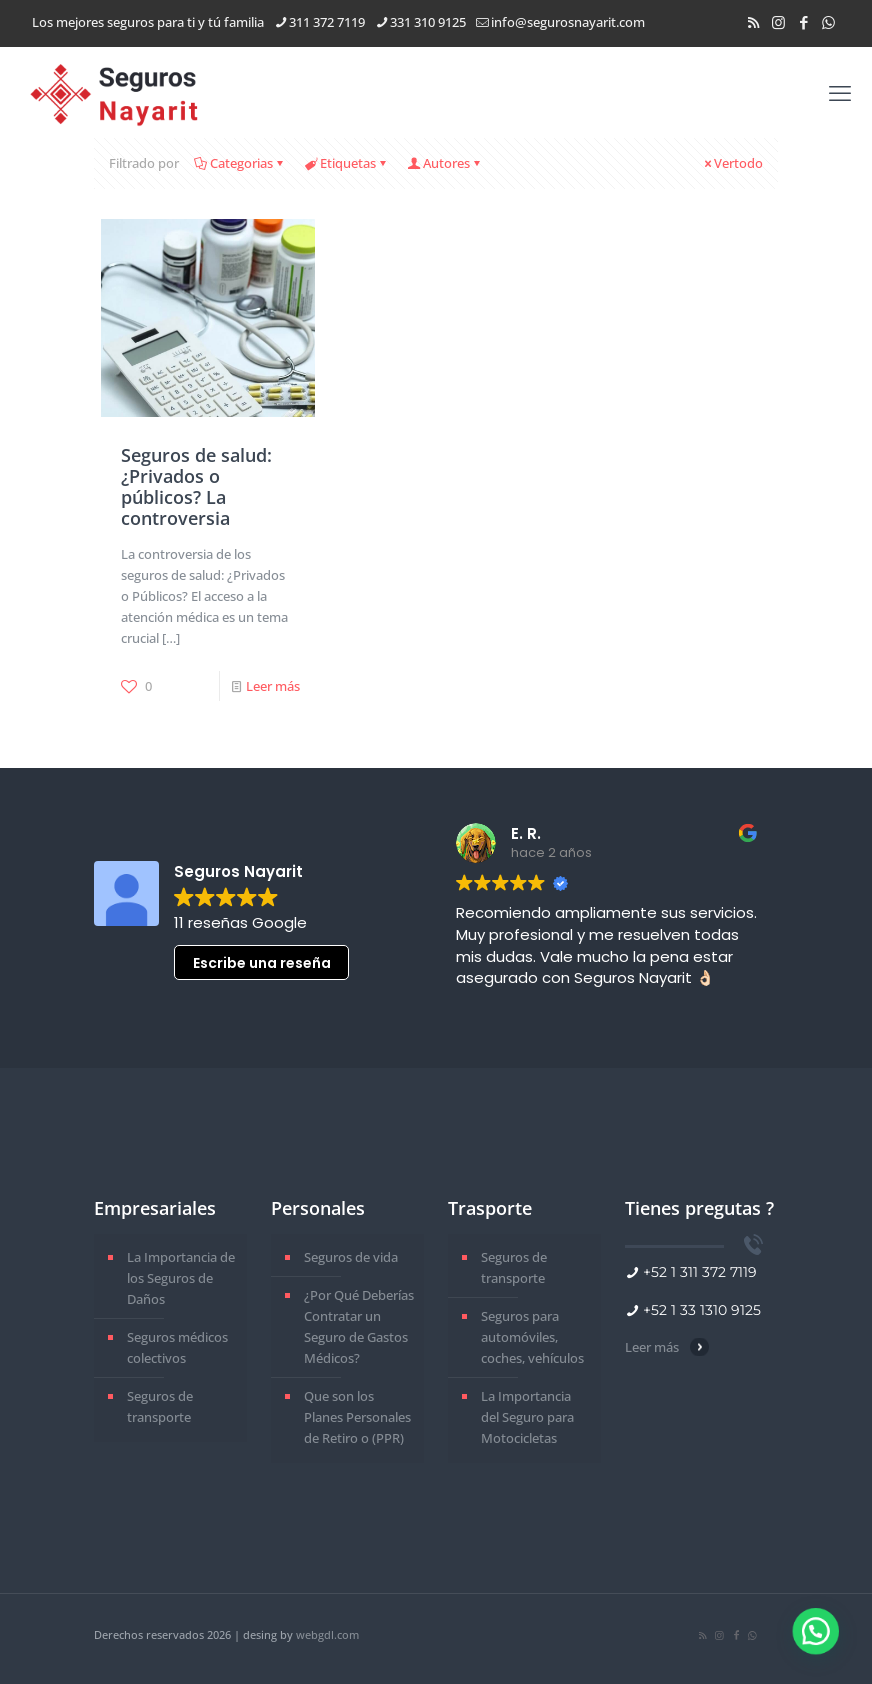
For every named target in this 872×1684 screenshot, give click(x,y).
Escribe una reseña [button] (262, 963)
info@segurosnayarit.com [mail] (568, 22)
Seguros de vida (351, 1257)
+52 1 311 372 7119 (700, 1272)
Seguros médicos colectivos (177, 1347)
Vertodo (732, 163)
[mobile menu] (840, 92)
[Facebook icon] (803, 22)
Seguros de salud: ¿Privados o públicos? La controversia (196, 486)
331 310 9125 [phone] (428, 22)
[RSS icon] (753, 22)
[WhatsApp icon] (828, 22)
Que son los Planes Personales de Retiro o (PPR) (357, 1417)
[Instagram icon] (778, 22)
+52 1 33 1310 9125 (702, 1310)
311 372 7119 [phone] (327, 22)
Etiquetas (346, 163)
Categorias (240, 163)
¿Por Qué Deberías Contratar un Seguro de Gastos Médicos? (359, 1326)
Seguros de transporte (160, 1406)
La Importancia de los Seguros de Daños (181, 1278)
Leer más (273, 686)
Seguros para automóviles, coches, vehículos (532, 1337)
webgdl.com (327, 1634)
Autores (445, 163)
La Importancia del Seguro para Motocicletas (527, 1417)
